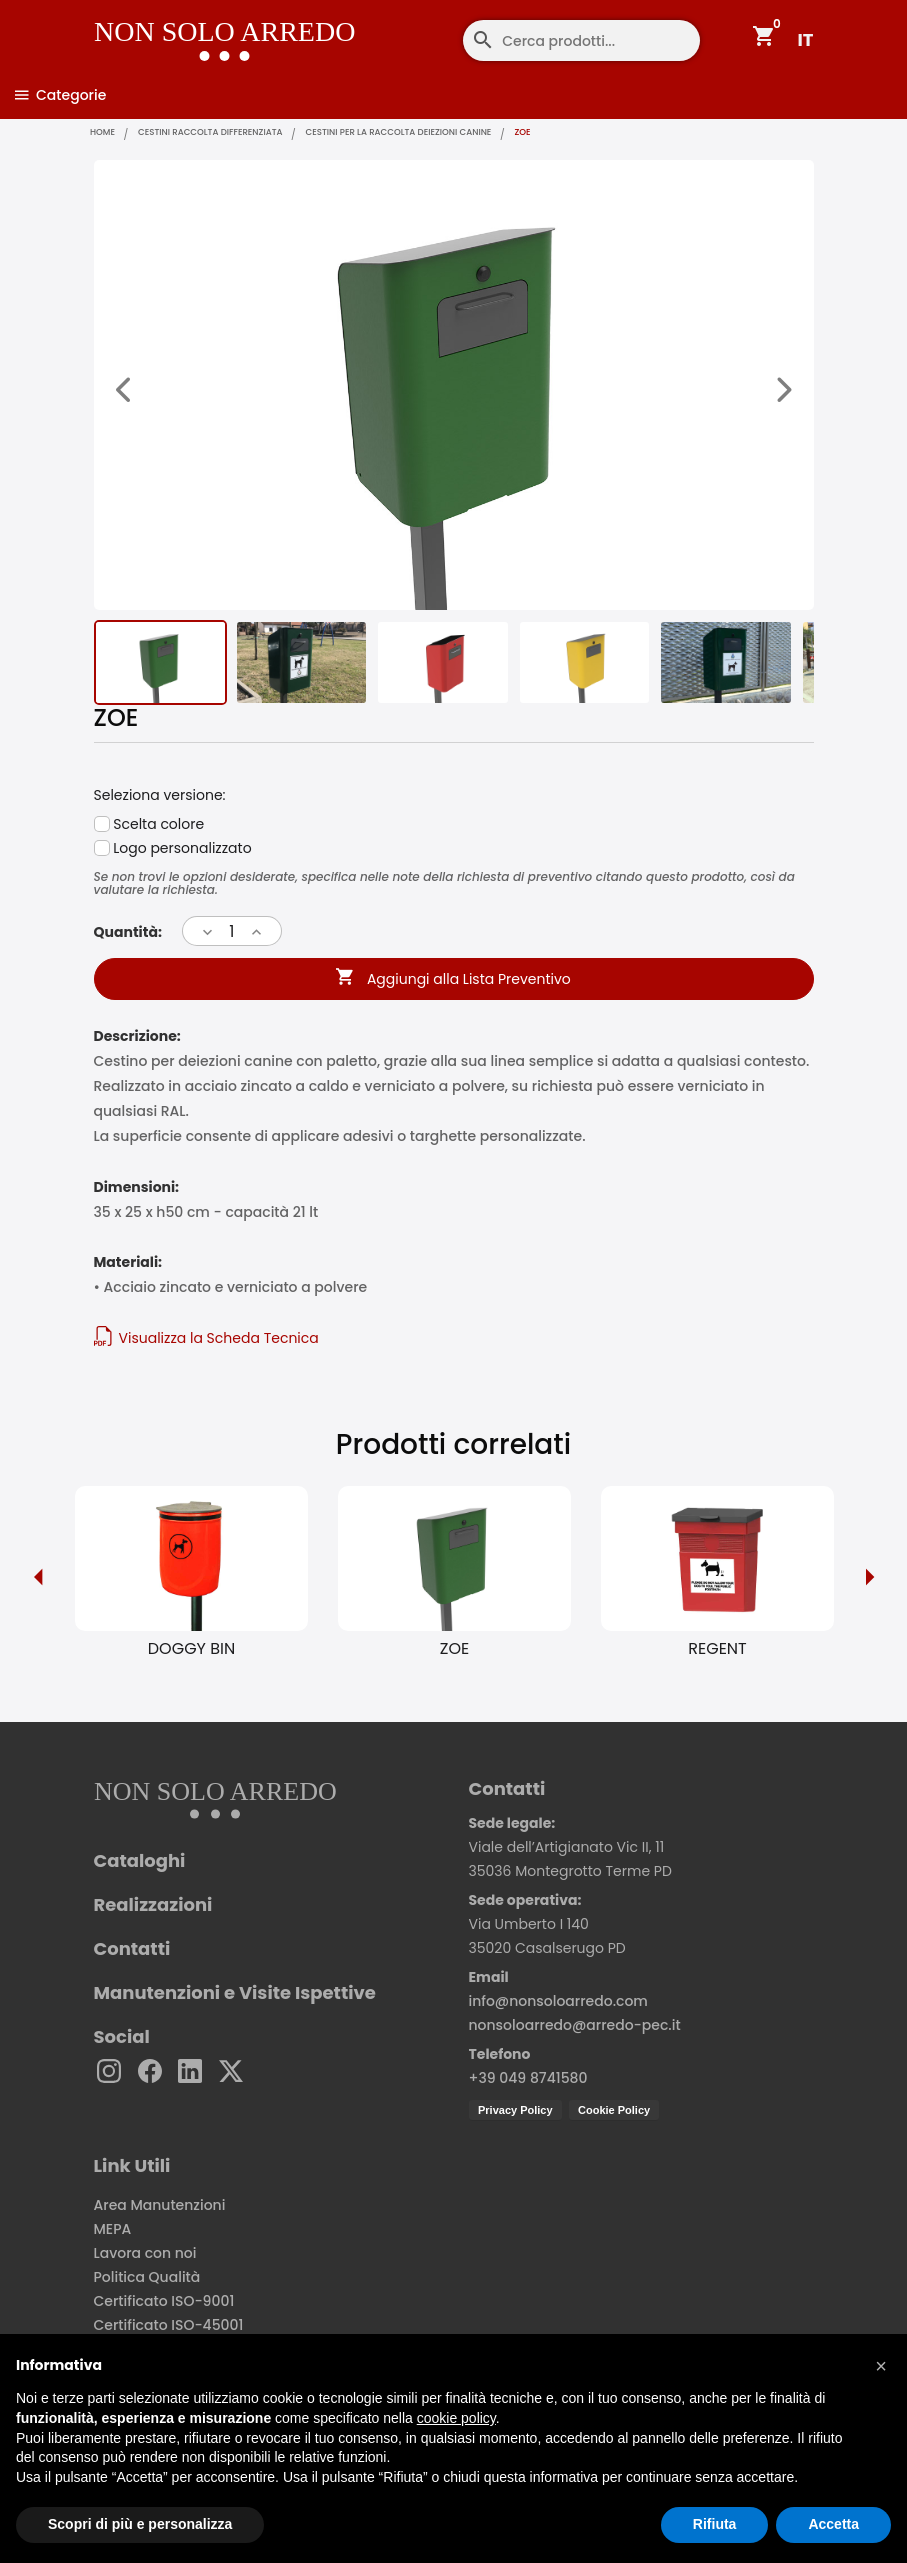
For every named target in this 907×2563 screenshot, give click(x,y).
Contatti (132, 1955)
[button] (881, 2366)
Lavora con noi (145, 2259)
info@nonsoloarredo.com (558, 2007)
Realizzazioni (153, 1911)
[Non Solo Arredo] (173, 25)
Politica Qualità (147, 2283)
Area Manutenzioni (160, 2211)
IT (806, 39)
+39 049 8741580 (528, 2084)
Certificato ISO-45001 (169, 2331)
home (108, 133)
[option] (191, 1582)
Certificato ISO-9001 (164, 2307)
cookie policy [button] (456, 2418)
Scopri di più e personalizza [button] (140, 2524)
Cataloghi (140, 1867)
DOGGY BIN (191, 1654)
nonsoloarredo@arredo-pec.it (575, 2031)
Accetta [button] (833, 2524)
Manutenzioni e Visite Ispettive (235, 1999)
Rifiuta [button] (715, 2524)
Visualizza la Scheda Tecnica (206, 1342)
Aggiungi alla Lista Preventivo (453, 987)
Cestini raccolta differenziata (236, 133)
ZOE (454, 1654)
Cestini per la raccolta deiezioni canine (458, 133)
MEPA (113, 2235)
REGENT (717, 1654)
